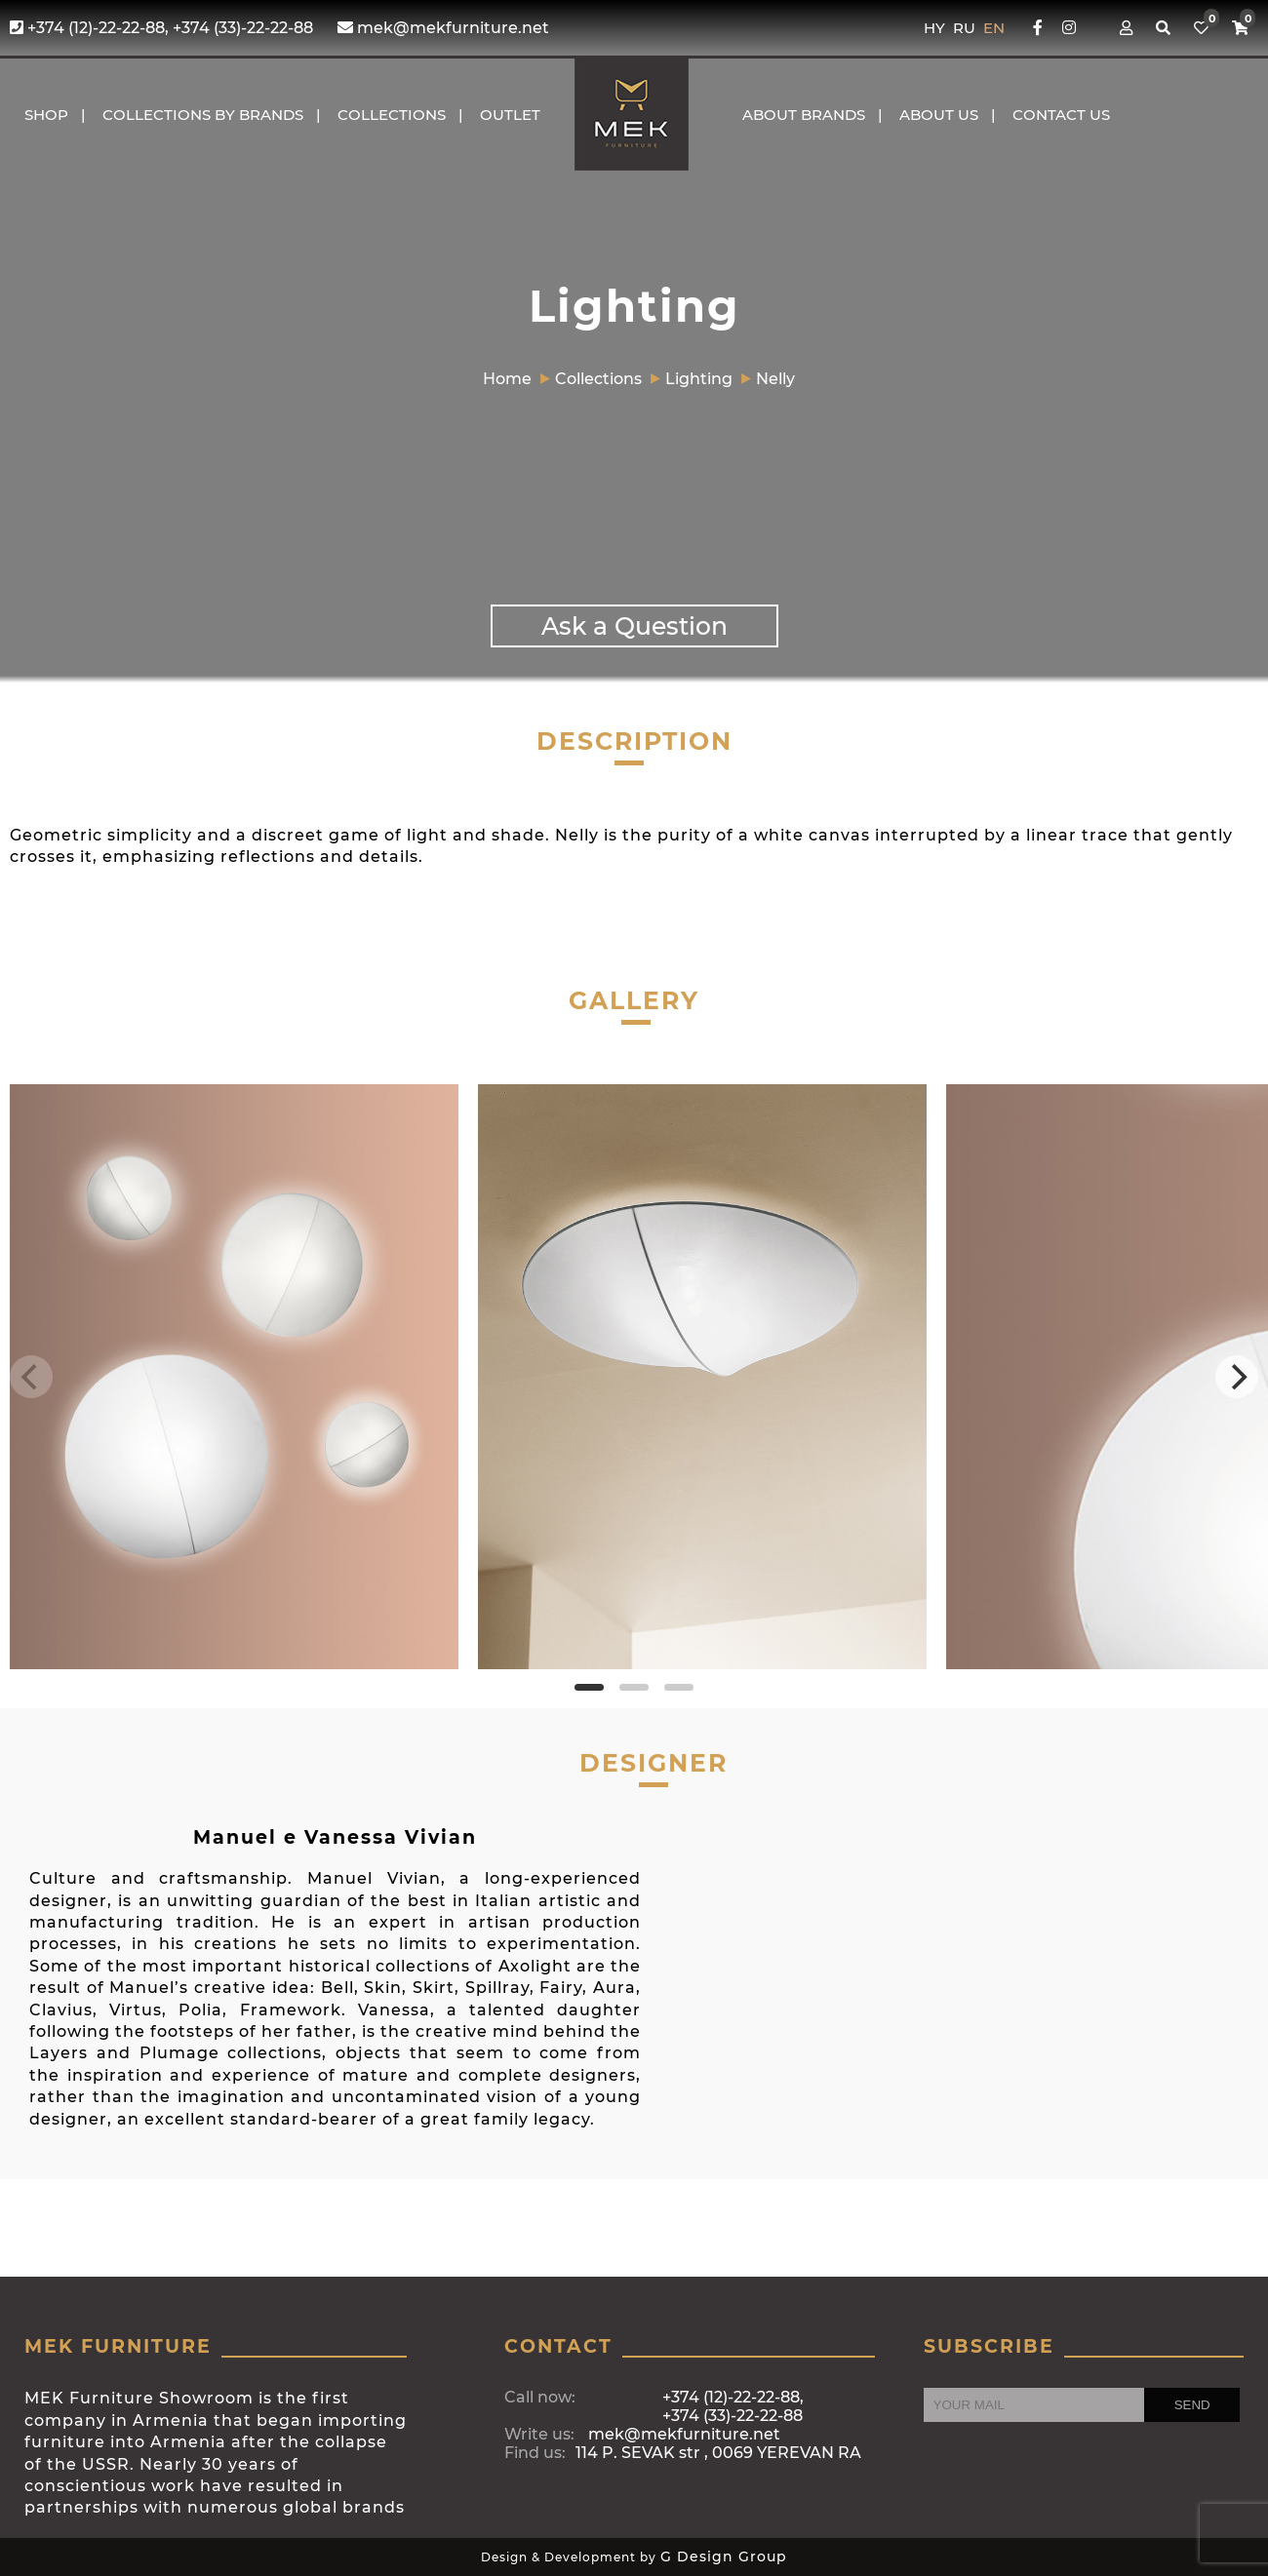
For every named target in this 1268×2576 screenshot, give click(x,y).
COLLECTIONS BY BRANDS (202, 114)
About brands (803, 114)
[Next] (1236, 1376)
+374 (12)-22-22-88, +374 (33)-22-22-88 (161, 28)
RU (966, 28)
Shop (46, 114)
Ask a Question (634, 626)
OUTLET (510, 114)
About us (938, 114)
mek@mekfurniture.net (443, 28)
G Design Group (723, 2556)
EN (994, 28)
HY (936, 28)
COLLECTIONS (391, 114)
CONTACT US (1061, 114)
